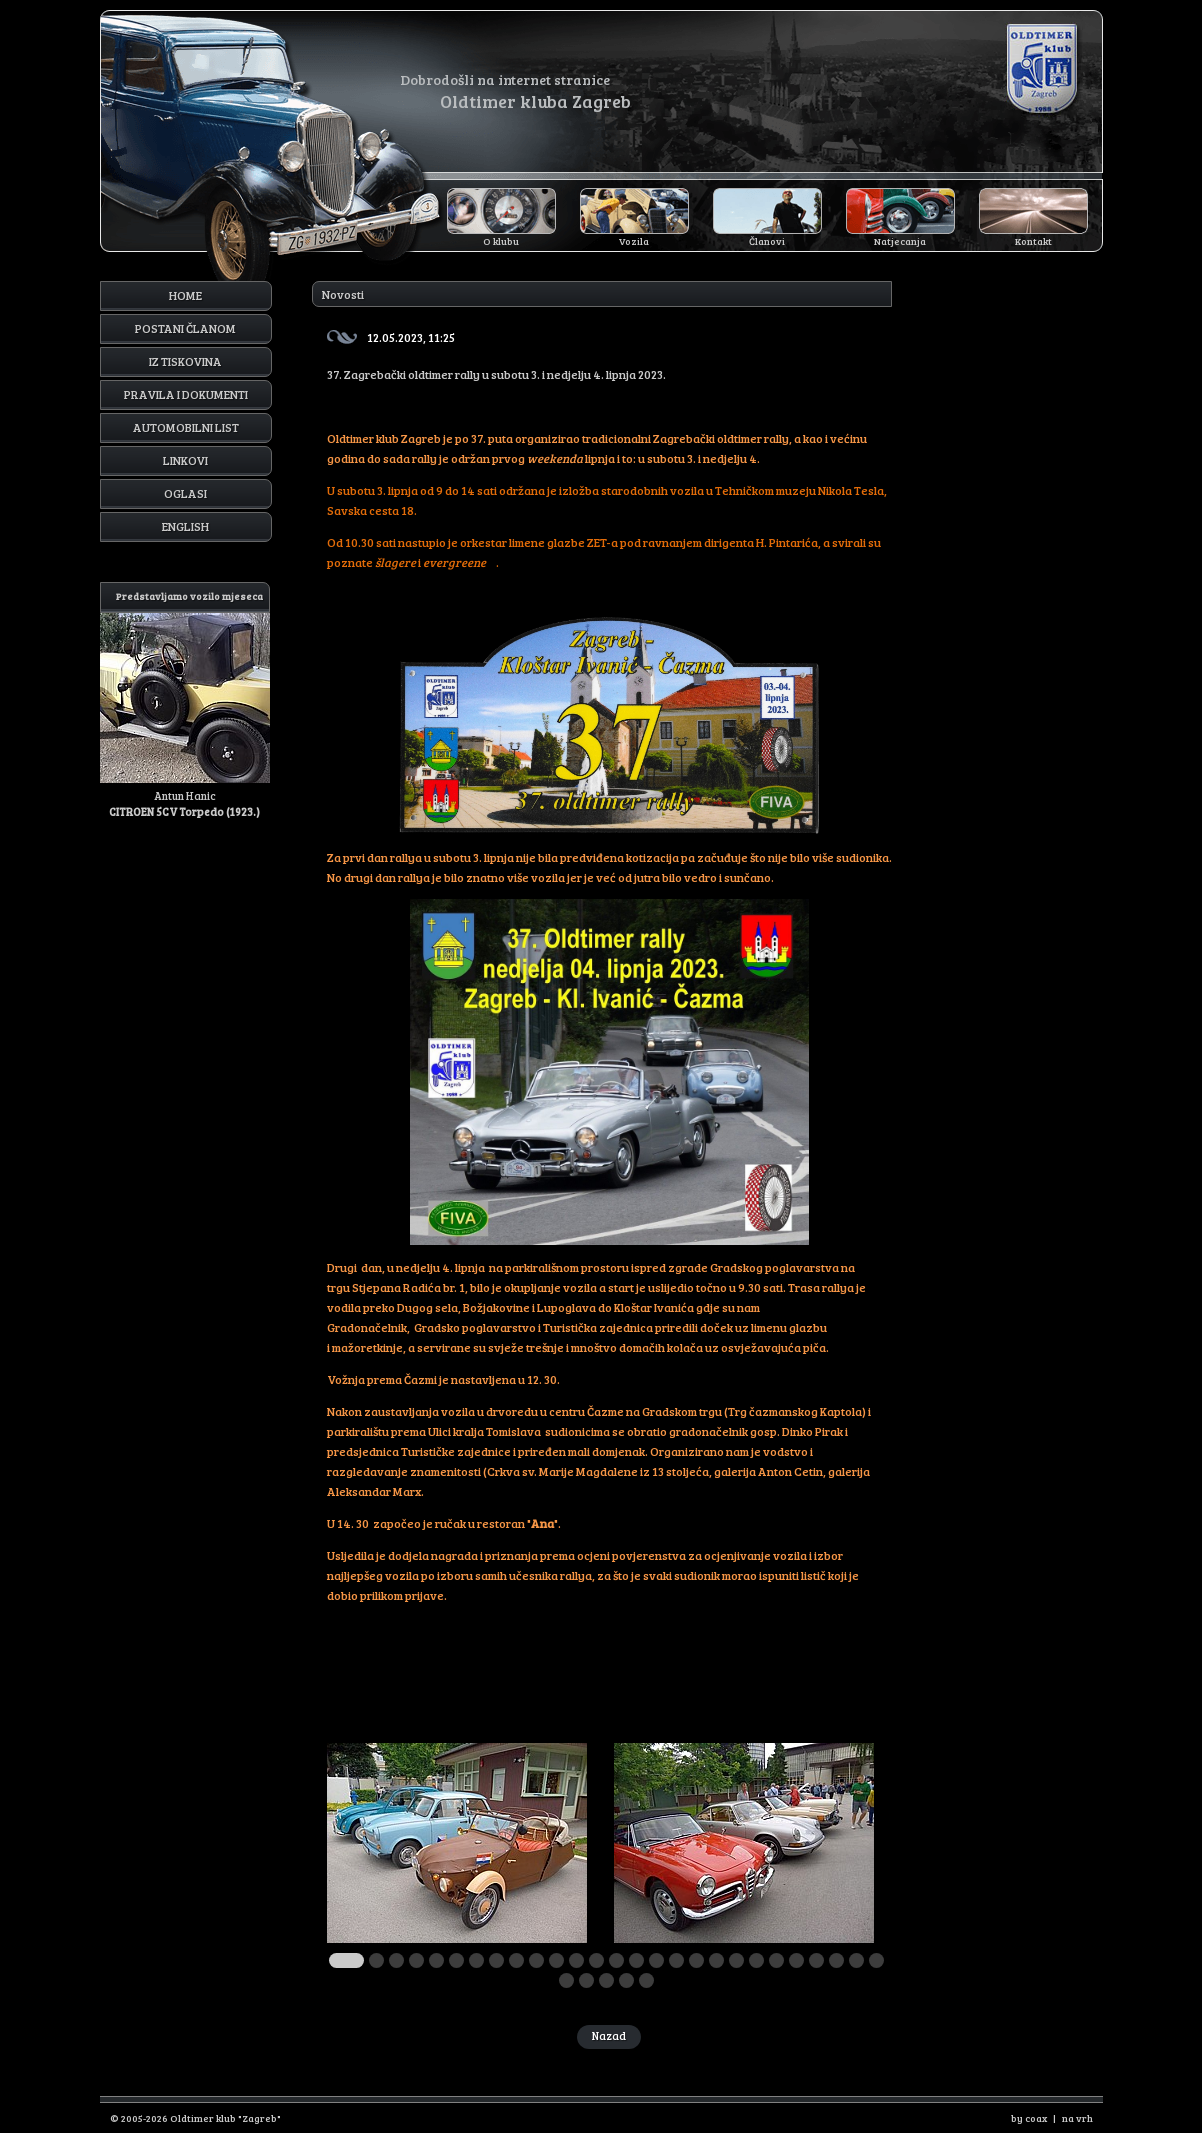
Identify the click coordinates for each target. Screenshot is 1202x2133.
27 (876, 1960)
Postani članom (185, 328)
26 (856, 1960)
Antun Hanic (185, 700)
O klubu (501, 241)
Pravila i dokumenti (186, 394)
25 (836, 1960)
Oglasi (185, 493)
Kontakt (1033, 241)
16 (656, 1960)
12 (576, 1960)
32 (646, 1980)
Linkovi (185, 460)
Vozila (634, 241)
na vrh (1077, 2118)
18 (696, 1960)
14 (616, 1960)
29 (586, 1980)
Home (185, 295)
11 (556, 1960)
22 (776, 1960)
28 (566, 1980)
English (185, 526)
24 (816, 1960)
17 (676, 1960)
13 (596, 1960)
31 (626, 1980)
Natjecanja (900, 241)
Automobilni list (186, 427)
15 (636, 1960)
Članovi (767, 241)
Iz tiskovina (185, 361)
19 (716, 1960)
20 (736, 1960)
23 (796, 1960)
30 (606, 1980)
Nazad (609, 2035)
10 (536, 1960)
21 (756, 1960)
